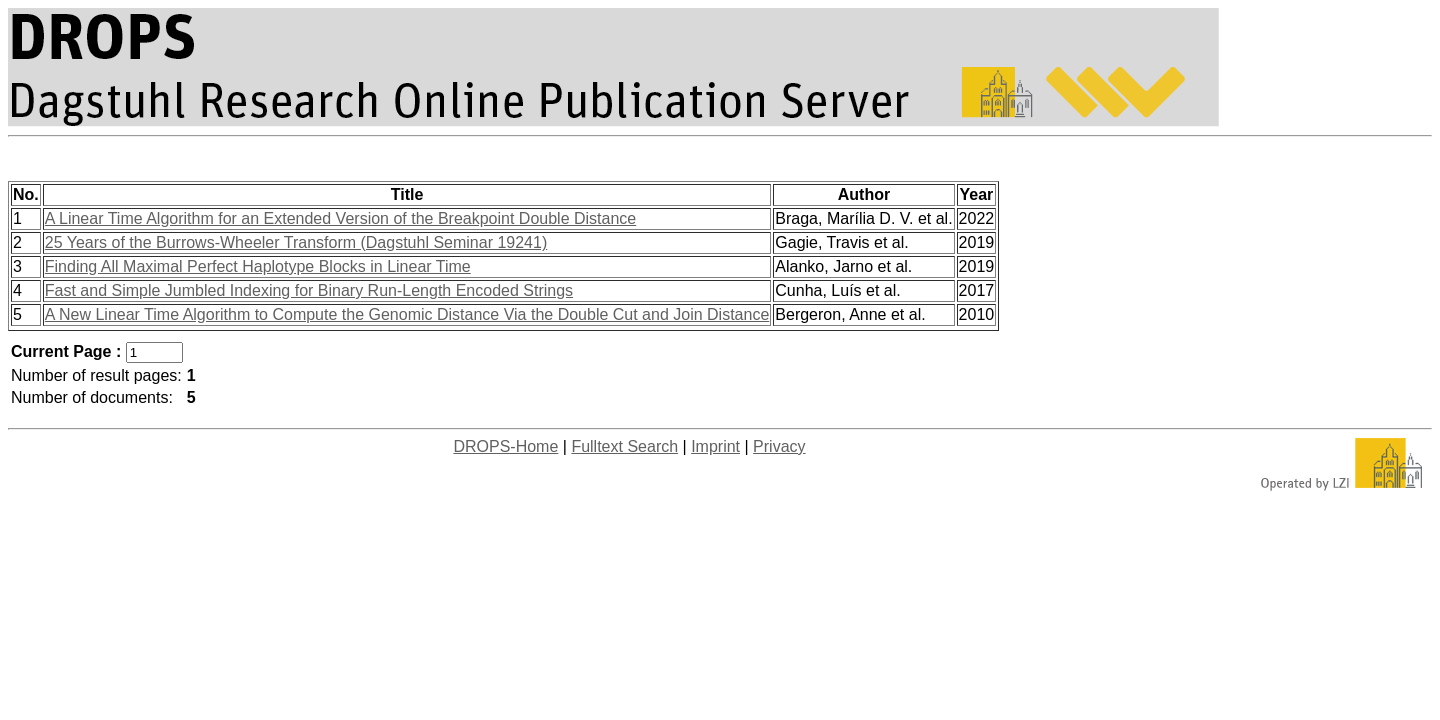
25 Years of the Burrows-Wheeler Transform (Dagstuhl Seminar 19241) (296, 242)
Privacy (779, 446)
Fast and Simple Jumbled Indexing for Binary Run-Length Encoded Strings (309, 290)
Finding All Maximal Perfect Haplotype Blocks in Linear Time (258, 266)
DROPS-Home (505, 446)
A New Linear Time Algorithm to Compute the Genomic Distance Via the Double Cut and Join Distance (407, 314)
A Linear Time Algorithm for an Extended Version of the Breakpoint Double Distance (340, 218)
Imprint (715, 446)
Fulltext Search (624, 446)
